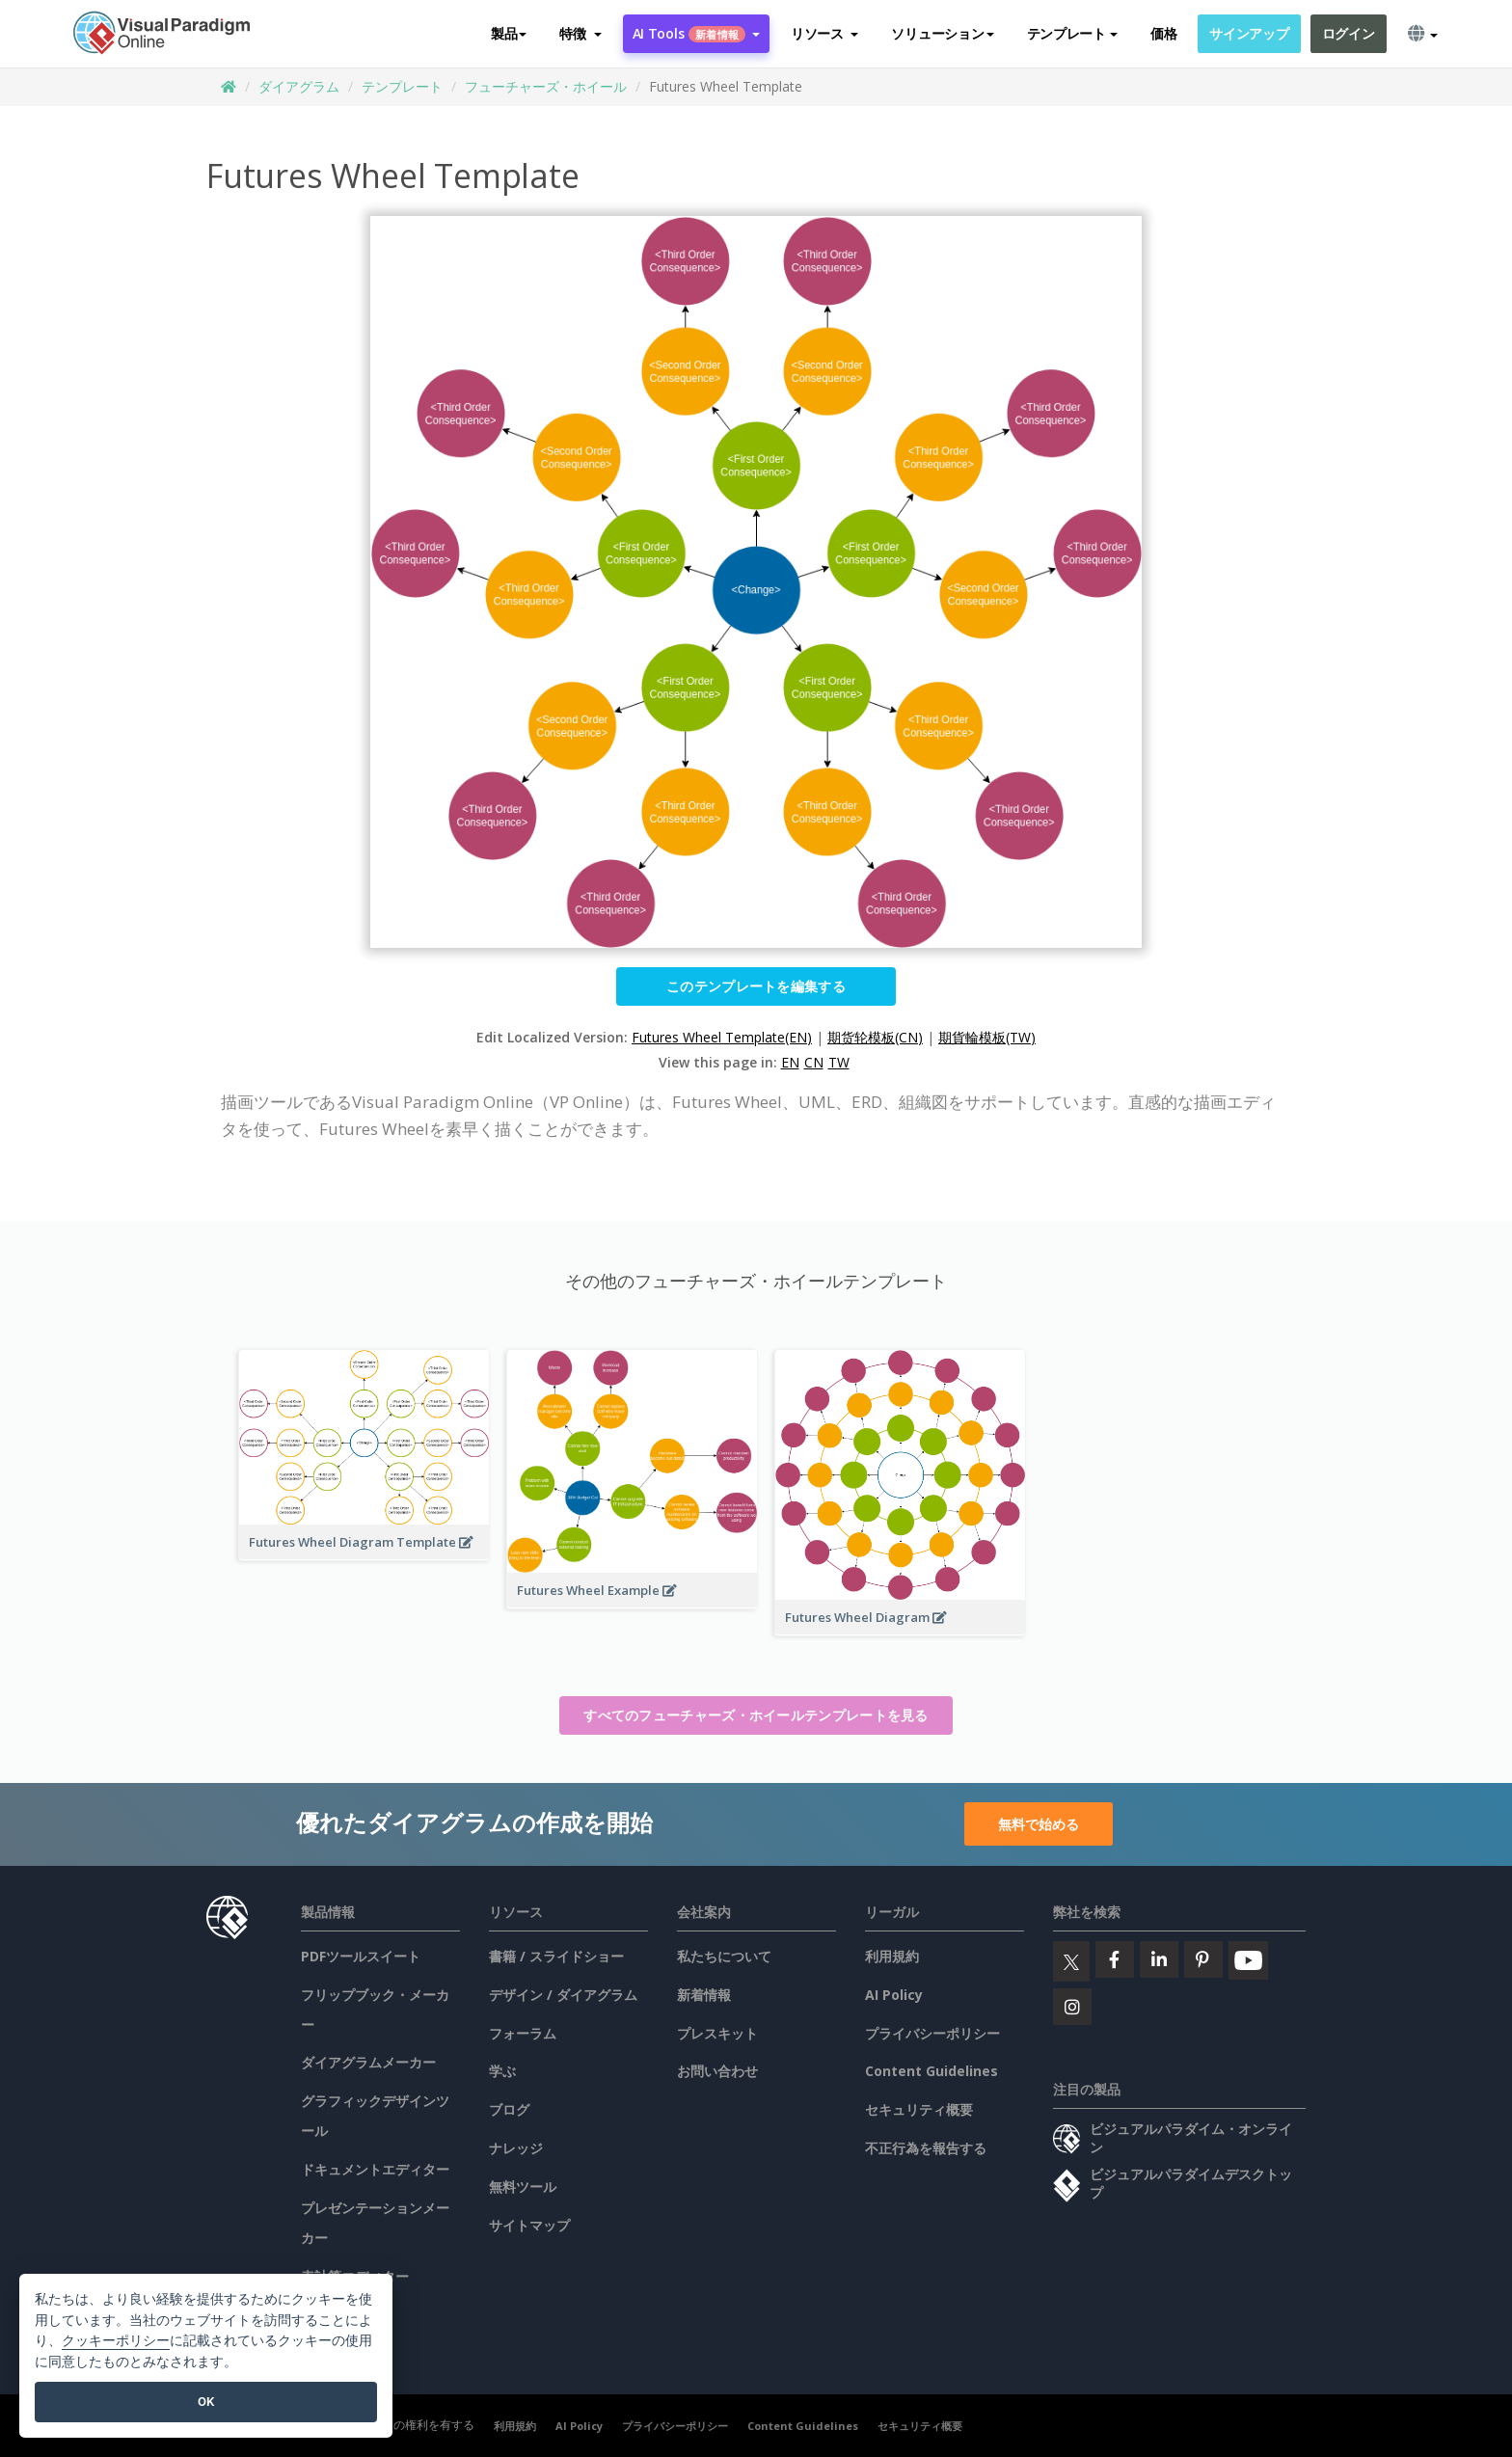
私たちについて (724, 1956)
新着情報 (704, 1994)
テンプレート (402, 86)
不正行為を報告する (925, 2148)
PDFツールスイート (360, 1956)
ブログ (509, 2109)
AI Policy (894, 1994)
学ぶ (502, 2071)
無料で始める (1038, 1824)
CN (814, 1062)
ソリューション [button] (942, 33)
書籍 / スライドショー (556, 1956)
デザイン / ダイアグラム (563, 1994)
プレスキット (717, 2033)
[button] (580, 33)
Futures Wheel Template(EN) (722, 1037)
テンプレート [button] (1072, 33)
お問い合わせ (717, 2071)
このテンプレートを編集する (756, 986)
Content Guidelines (931, 2071)
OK (206, 2401)
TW (839, 1062)
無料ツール (522, 2186)
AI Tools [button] (696, 33)
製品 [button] (508, 33)
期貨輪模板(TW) (987, 1037)
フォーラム (522, 2033)
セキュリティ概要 (919, 2109)
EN (790, 1062)
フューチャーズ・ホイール (546, 86)
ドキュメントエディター (375, 2169)
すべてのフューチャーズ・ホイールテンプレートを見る (756, 1715)
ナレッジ (516, 2148)
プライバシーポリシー (932, 2033)
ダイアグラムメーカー (368, 2062)
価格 (1163, 33)
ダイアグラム (298, 86)
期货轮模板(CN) (875, 1037)
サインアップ (1248, 33)
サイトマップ (529, 2225)
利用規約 (892, 1956)
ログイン (1348, 33)
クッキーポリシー (116, 2341)
